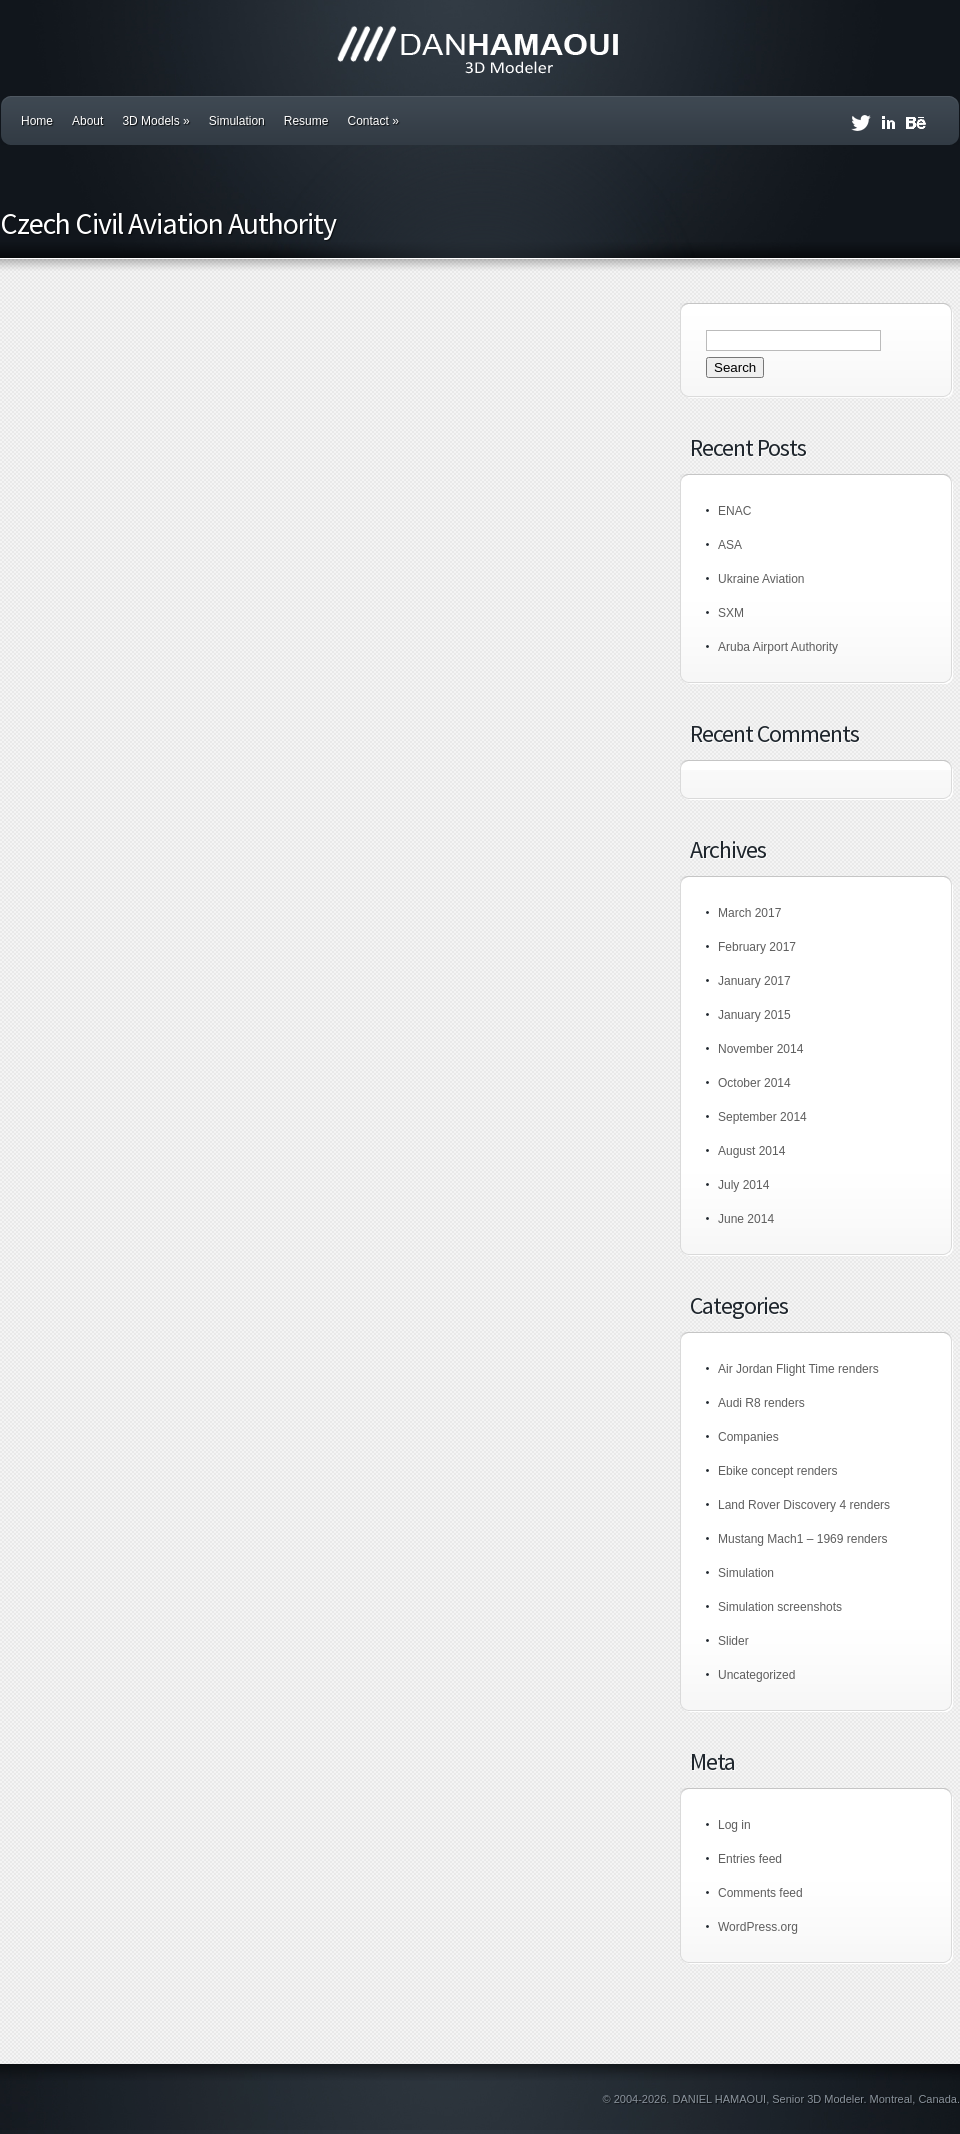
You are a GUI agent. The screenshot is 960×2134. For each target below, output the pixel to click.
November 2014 (760, 1049)
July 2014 (743, 1185)
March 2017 (749, 913)
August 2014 (751, 1151)
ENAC (734, 511)
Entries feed (750, 1859)
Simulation (237, 121)
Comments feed (760, 1893)
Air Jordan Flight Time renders (798, 1369)
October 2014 (754, 1083)
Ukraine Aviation (761, 579)
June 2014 (746, 1219)
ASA (730, 545)
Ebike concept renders (777, 1471)
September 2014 (762, 1117)
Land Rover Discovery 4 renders (804, 1505)
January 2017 (754, 981)
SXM (731, 613)
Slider (733, 1641)
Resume (306, 121)
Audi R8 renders (761, 1403)
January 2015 (754, 1015)
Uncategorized (756, 1675)
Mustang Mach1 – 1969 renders (802, 1539)
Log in (734, 1825)
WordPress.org (758, 1927)
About (87, 121)
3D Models (155, 121)
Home (37, 121)
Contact (372, 121)
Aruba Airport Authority (778, 647)
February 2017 (757, 947)
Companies (748, 1437)
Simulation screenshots (780, 1607)
